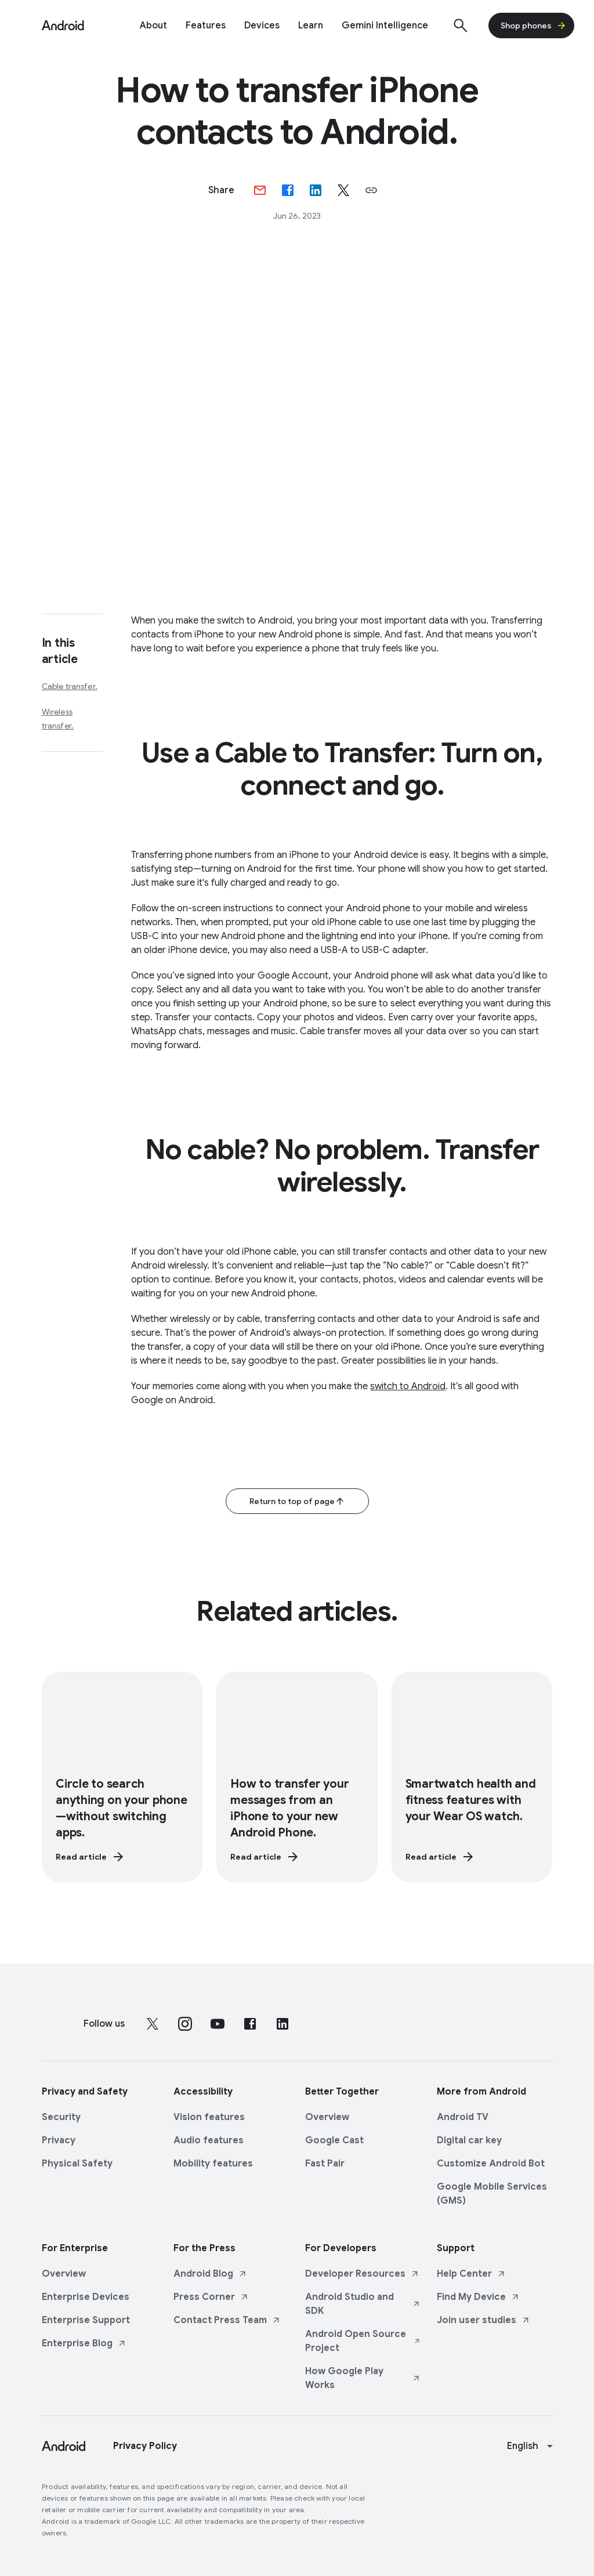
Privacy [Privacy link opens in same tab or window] (58, 2139)
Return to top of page (297, 1500)
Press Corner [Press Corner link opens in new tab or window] (211, 2296)
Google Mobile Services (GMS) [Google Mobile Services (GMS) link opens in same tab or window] (492, 2192)
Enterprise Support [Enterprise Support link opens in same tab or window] (86, 2319)
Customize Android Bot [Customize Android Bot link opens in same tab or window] (491, 2162)
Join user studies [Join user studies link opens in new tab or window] (483, 2319)
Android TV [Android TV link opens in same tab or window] (462, 2116)
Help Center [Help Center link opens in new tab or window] (471, 2272)
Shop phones (534, 25)
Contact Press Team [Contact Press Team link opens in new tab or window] (227, 2319)
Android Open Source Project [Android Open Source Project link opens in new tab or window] (363, 2340)
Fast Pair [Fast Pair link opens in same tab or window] (325, 2162)
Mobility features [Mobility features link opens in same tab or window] (213, 2162)
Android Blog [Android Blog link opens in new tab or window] (210, 2272)
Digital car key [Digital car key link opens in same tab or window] (469, 2139)
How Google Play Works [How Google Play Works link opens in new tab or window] (363, 2377)
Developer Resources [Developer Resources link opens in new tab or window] (362, 2272)
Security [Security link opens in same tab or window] (61, 2116)
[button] (371, 190)
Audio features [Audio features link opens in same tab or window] (208, 2139)
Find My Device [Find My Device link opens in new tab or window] (478, 2296)
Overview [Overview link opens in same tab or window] (327, 2116)
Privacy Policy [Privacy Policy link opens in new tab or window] (145, 2445)
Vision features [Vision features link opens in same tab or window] (209, 2116)
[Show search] (460, 25)
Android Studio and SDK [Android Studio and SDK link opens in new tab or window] (363, 2303)
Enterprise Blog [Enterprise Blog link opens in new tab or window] (84, 2342)
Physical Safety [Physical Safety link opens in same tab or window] (77, 2162)
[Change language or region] (531, 2445)
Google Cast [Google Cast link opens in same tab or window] (334, 2139)
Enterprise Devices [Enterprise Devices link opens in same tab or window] (85, 2296)
